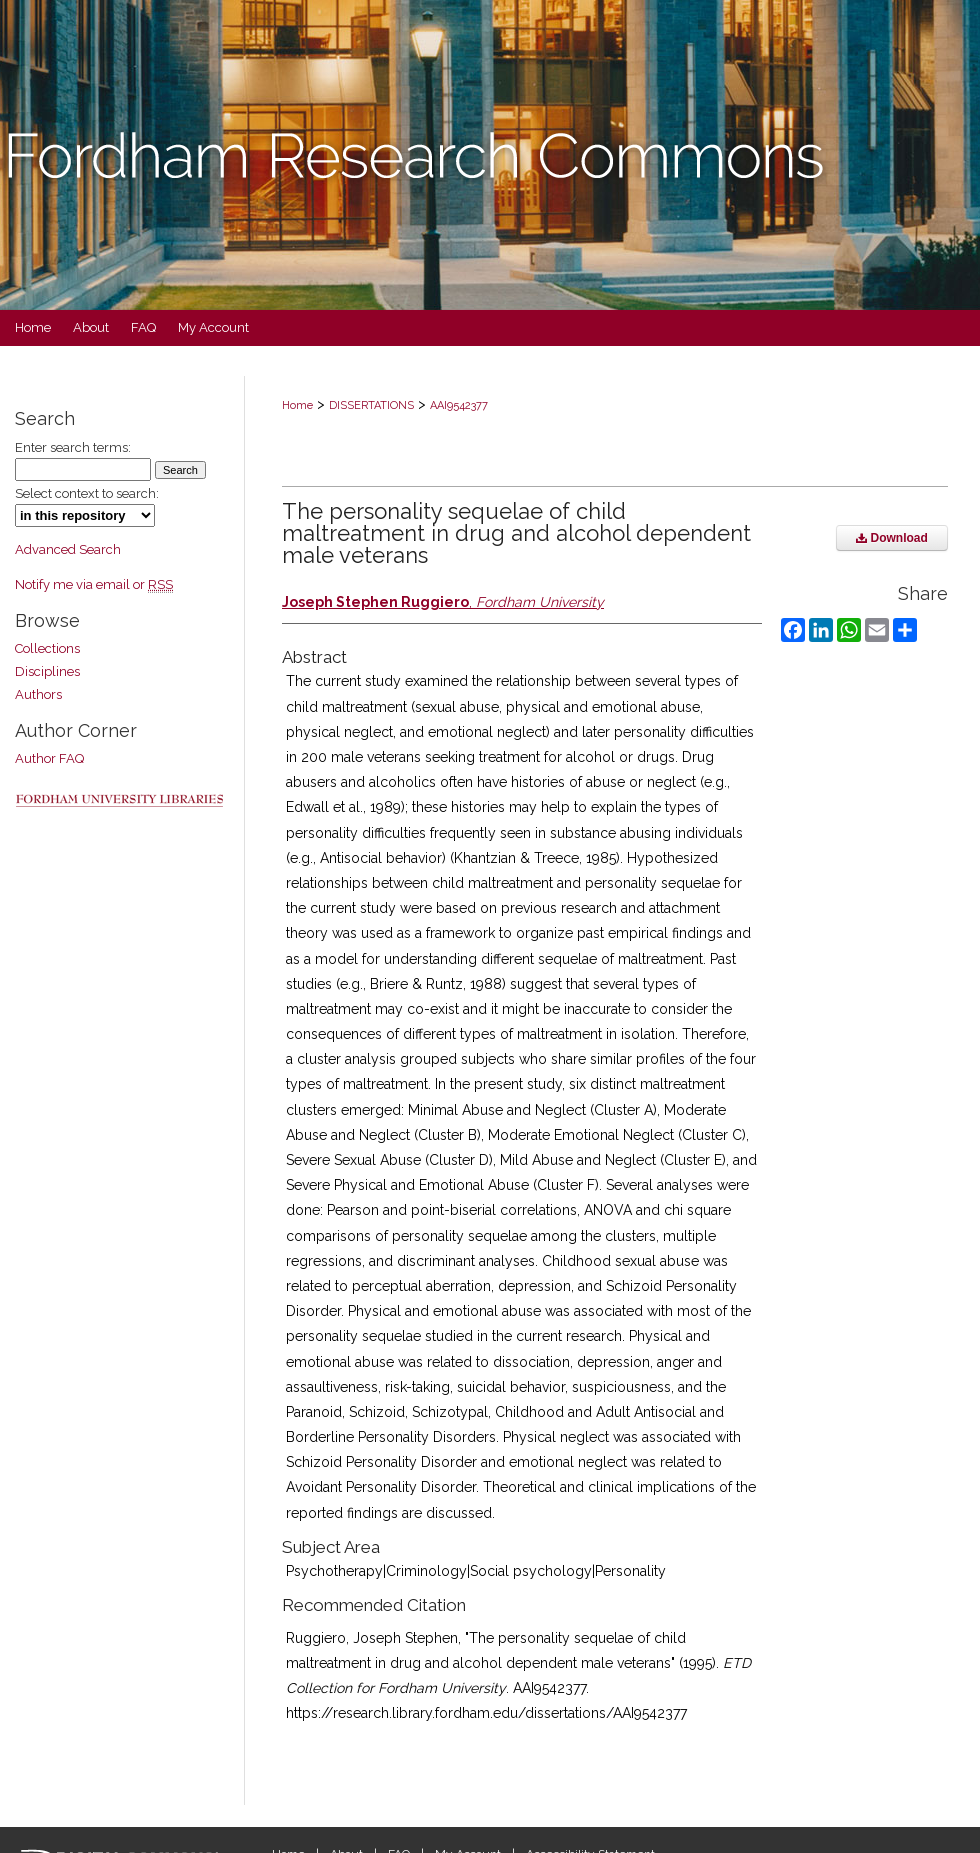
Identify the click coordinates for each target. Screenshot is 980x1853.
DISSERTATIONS (371, 405)
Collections (47, 648)
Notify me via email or (94, 584)
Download (892, 538)
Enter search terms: (73, 447)
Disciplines (47, 671)
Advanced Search (68, 549)
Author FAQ (49, 758)
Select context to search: (87, 493)
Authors (38, 694)
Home (297, 405)
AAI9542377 (459, 405)
